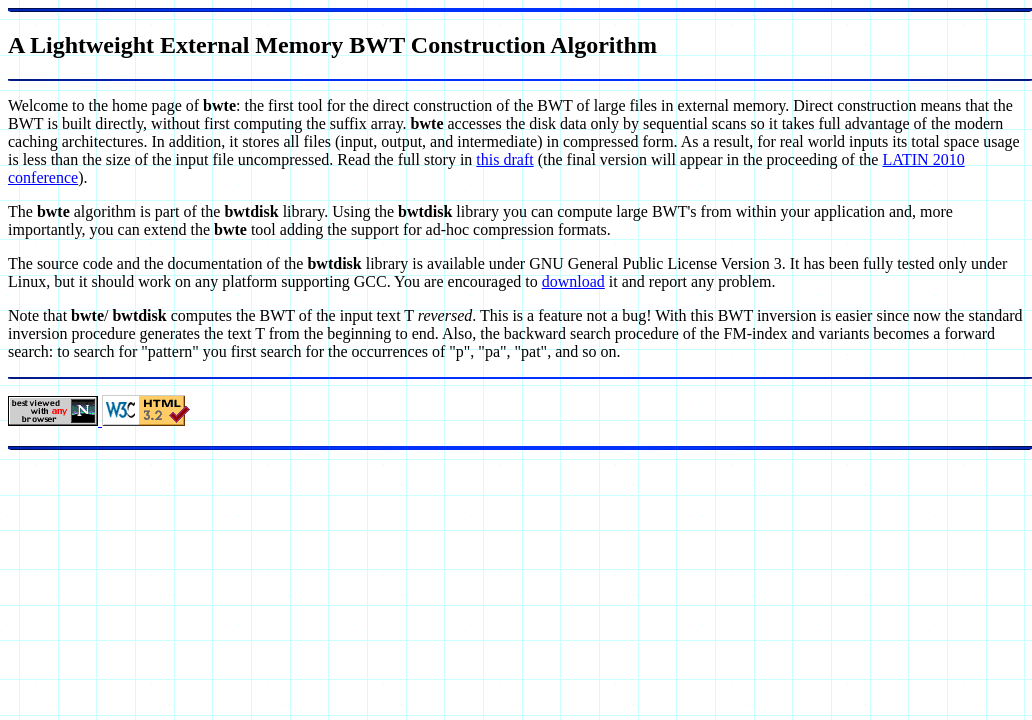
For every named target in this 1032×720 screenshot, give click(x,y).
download (573, 281)
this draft (504, 159)
